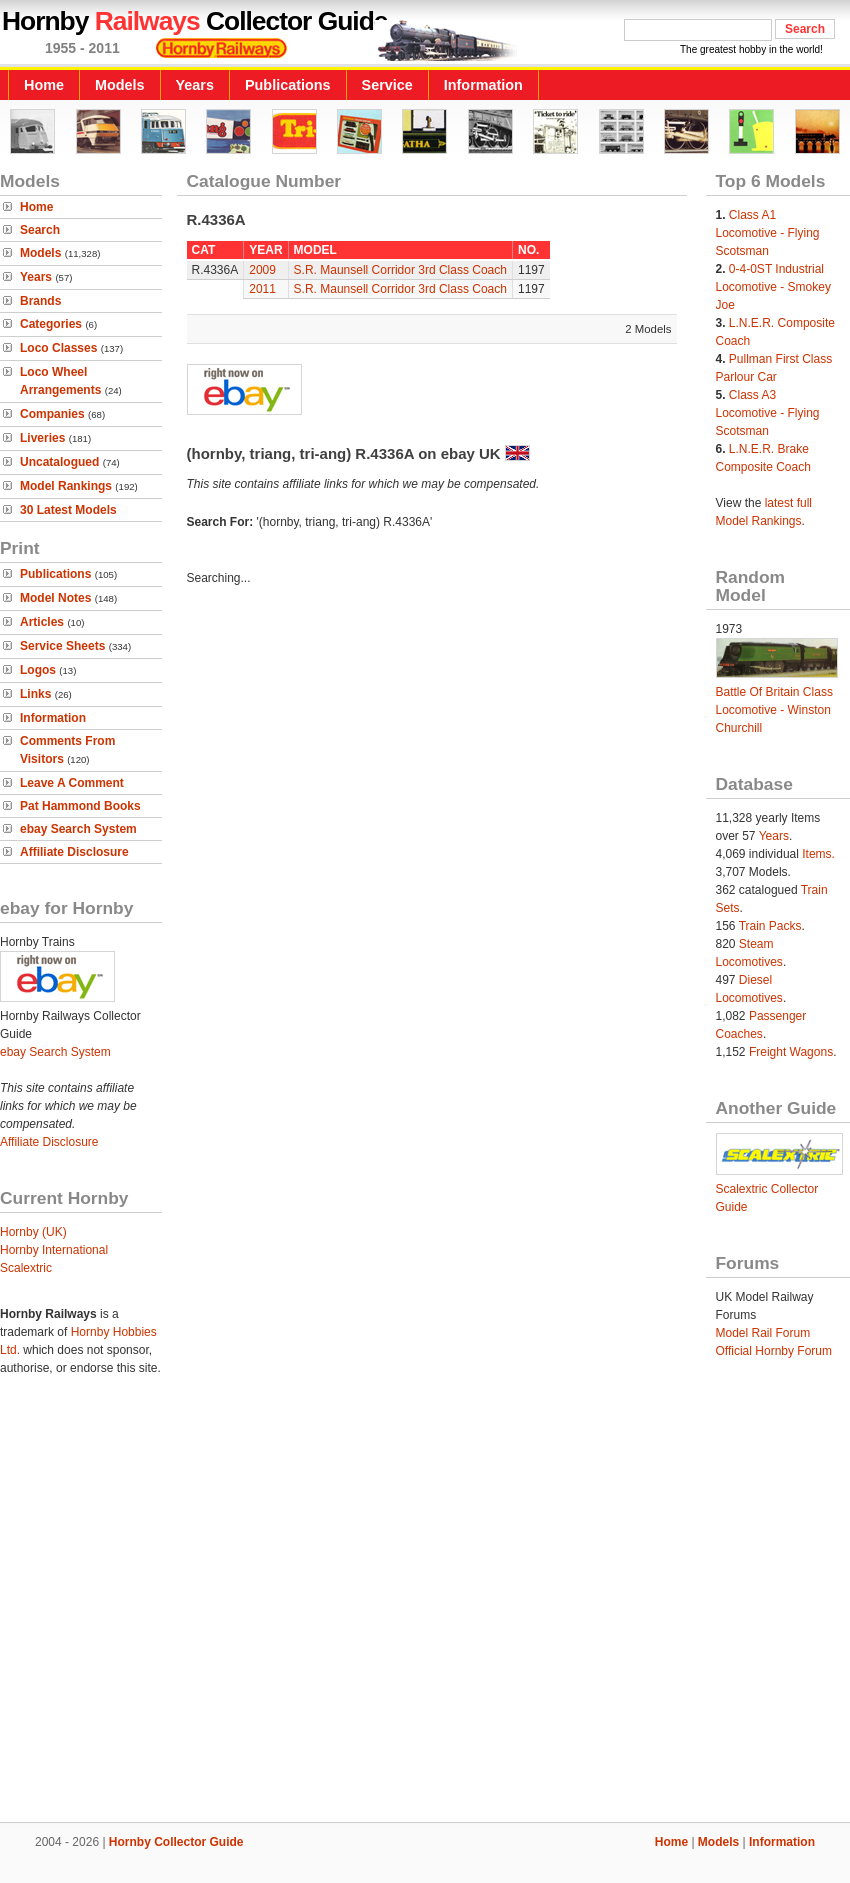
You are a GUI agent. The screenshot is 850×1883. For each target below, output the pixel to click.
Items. (818, 854)
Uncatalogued (59, 462)
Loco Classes (58, 348)
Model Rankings (66, 486)
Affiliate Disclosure (74, 852)
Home (44, 85)
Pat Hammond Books (80, 806)
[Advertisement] (187, 1611)
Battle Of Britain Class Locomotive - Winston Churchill (774, 710)
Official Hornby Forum (774, 1351)
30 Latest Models (68, 510)
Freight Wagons (791, 1052)
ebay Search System (78, 829)
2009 (262, 270)
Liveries (42, 438)
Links (35, 694)
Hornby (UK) (33, 1232)
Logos (38, 670)
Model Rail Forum (763, 1333)
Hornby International (54, 1250)
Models (120, 85)
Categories (51, 324)
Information (483, 85)
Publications (288, 85)
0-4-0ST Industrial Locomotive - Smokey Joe (773, 287)
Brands (40, 301)
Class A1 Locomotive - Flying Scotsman (768, 233)
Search (40, 230)
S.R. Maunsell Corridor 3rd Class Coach (400, 270)
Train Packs (770, 926)
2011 (262, 289)
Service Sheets (62, 646)
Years (195, 85)
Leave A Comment (72, 783)
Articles (42, 622)
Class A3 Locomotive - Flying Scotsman (768, 413)
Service (387, 85)
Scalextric (26, 1268)
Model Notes (55, 598)
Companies (52, 414)
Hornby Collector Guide (176, 1842)
